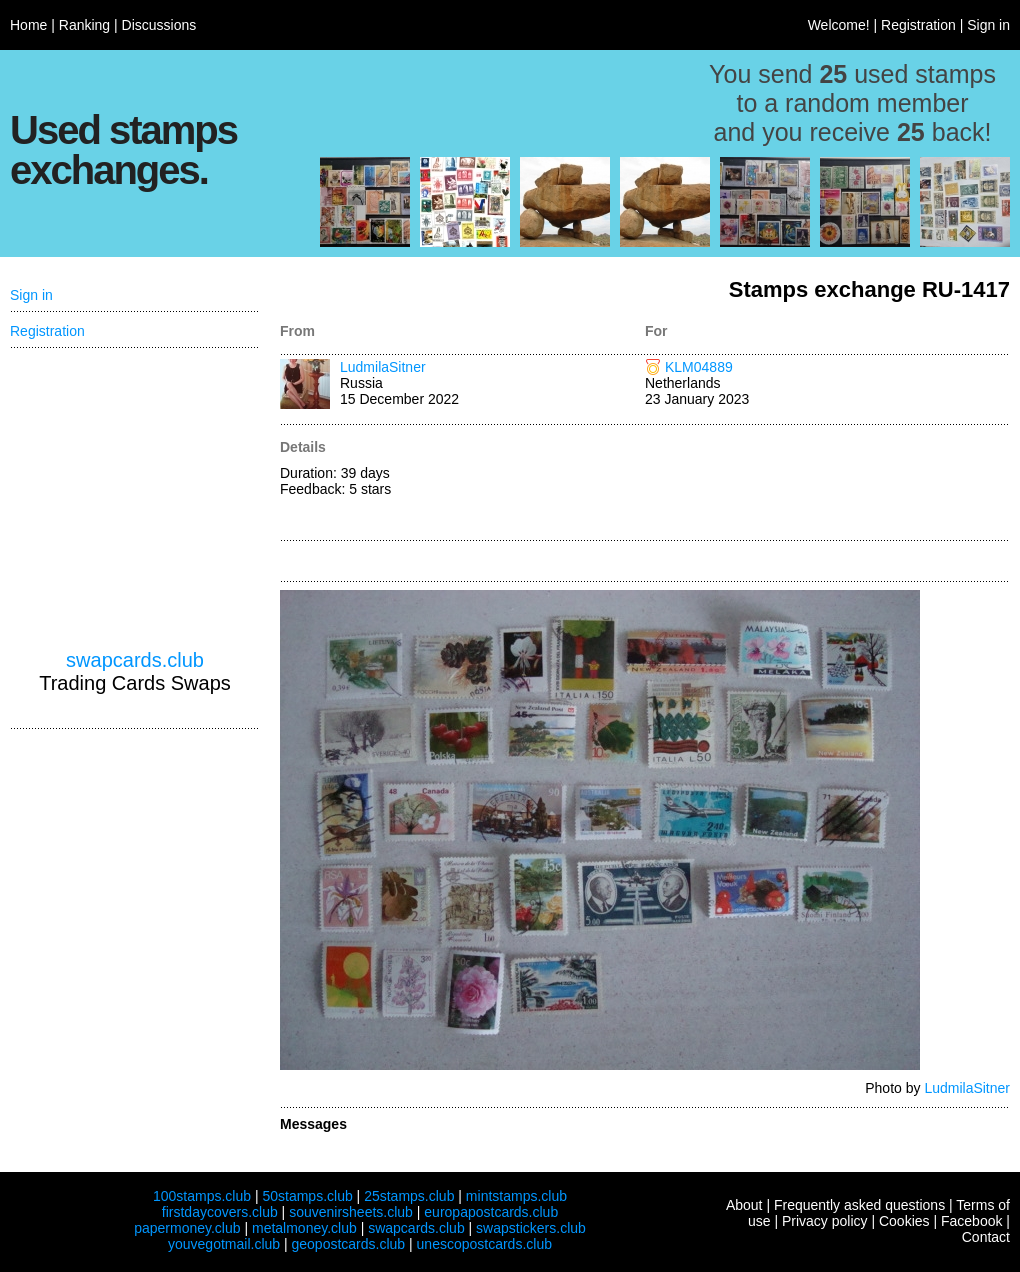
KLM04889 (699, 367)
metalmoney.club (304, 1228)
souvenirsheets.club (351, 1212)
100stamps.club (202, 1196)
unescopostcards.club (484, 1244)
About (744, 1205)
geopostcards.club (349, 1244)
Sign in (988, 25)
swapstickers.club (531, 1228)
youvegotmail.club (224, 1244)
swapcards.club (135, 660)
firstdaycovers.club (220, 1212)
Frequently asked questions (859, 1205)
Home (28, 25)
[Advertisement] (827, 484)
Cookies (904, 1221)
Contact (986, 1237)
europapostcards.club (491, 1212)
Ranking (84, 25)
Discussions (159, 25)
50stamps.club (307, 1196)
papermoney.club (187, 1228)
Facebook (971, 1221)
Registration (918, 25)
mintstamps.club (516, 1196)
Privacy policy (825, 1221)
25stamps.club (409, 1196)
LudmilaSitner (383, 367)
